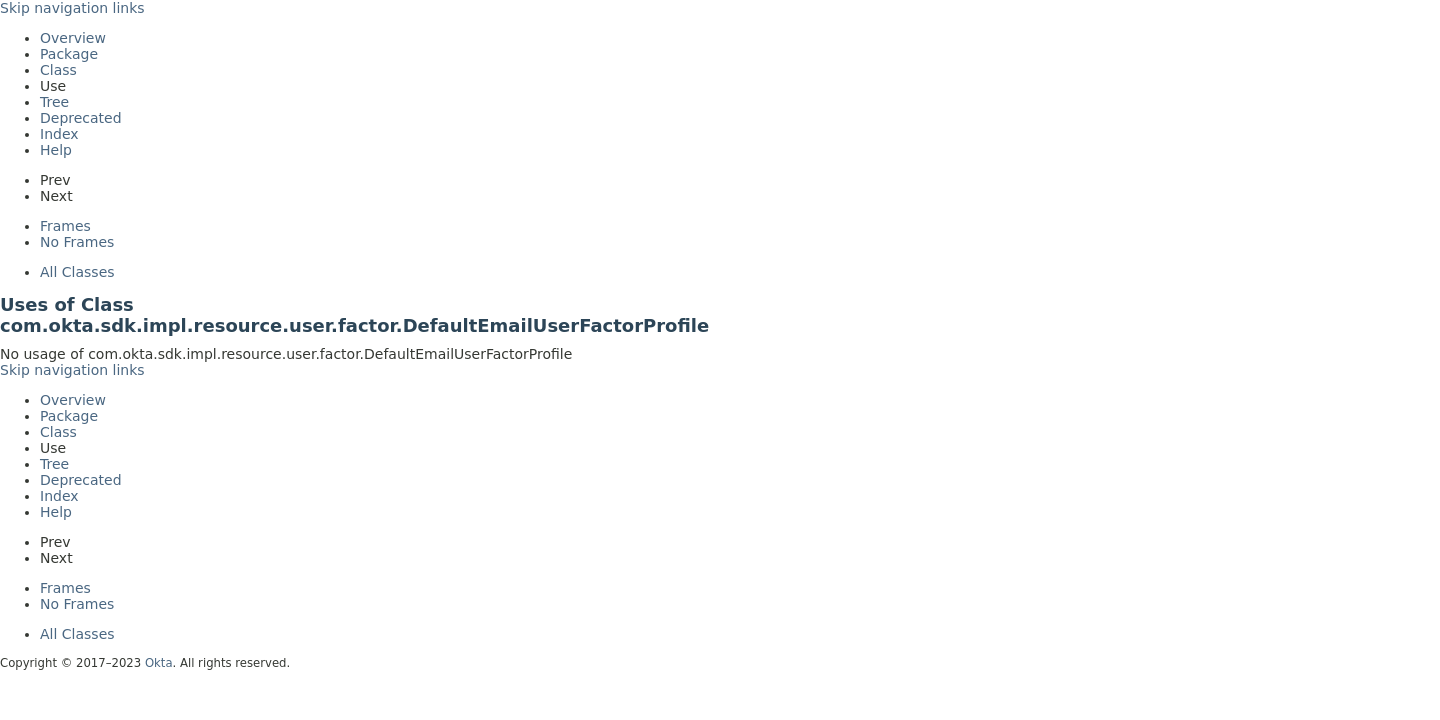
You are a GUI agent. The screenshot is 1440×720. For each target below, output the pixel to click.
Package (69, 54)
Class (58, 70)
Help (56, 150)
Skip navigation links (72, 8)
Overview (73, 38)
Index (59, 134)
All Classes (77, 272)
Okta (159, 663)
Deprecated (81, 118)
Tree (54, 102)
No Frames (77, 242)
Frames (65, 226)
